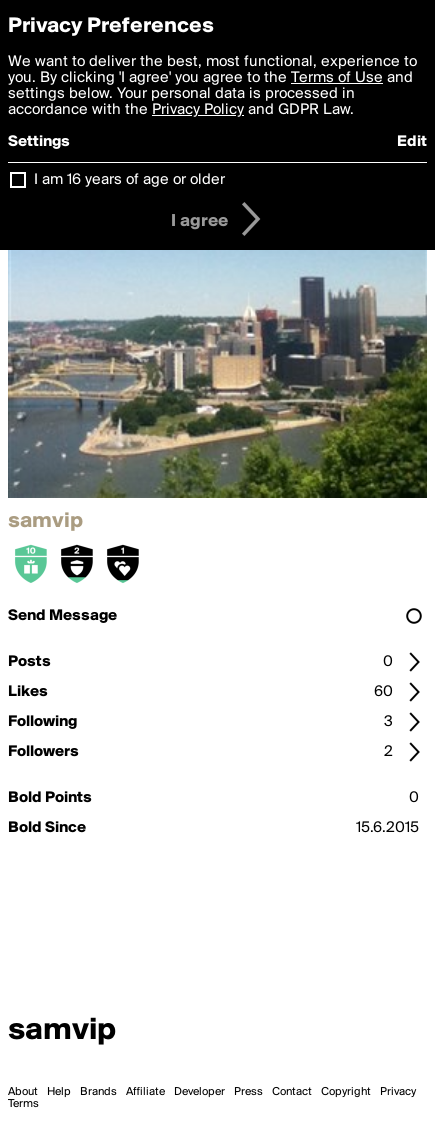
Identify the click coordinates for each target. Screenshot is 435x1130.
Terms (23, 1104)
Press (248, 1092)
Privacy (398, 1092)
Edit (412, 142)
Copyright (346, 1092)
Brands (98, 1092)
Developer (199, 1092)
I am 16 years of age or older (129, 180)
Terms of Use (337, 78)
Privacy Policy (198, 110)
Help (59, 1092)
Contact (292, 1092)
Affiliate (145, 1092)
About (23, 1092)
